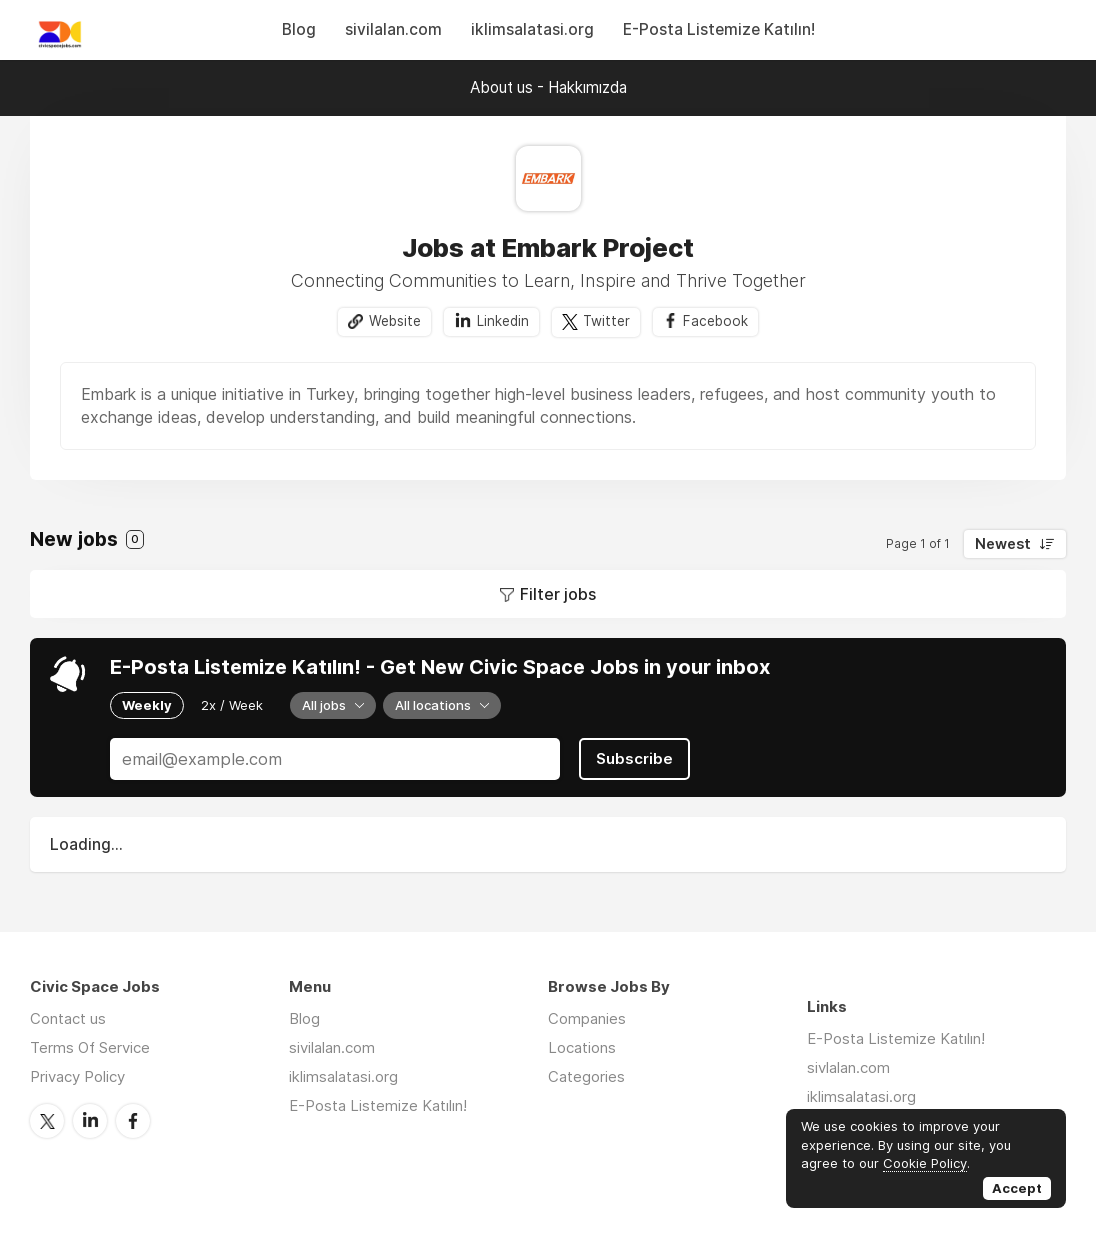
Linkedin (503, 321)
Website (395, 321)
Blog (299, 29)
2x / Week (232, 705)
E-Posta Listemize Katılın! (719, 29)
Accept (1017, 1188)
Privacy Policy (77, 1076)
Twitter (606, 321)
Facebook (715, 321)
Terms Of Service (90, 1047)
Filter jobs (558, 594)
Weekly (147, 705)
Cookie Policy (925, 1163)
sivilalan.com (393, 29)
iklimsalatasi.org (532, 29)
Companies (587, 1018)
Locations (582, 1047)
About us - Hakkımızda (548, 87)
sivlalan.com (848, 1067)
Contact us (68, 1018)
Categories (586, 1076)
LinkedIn (90, 1121)
